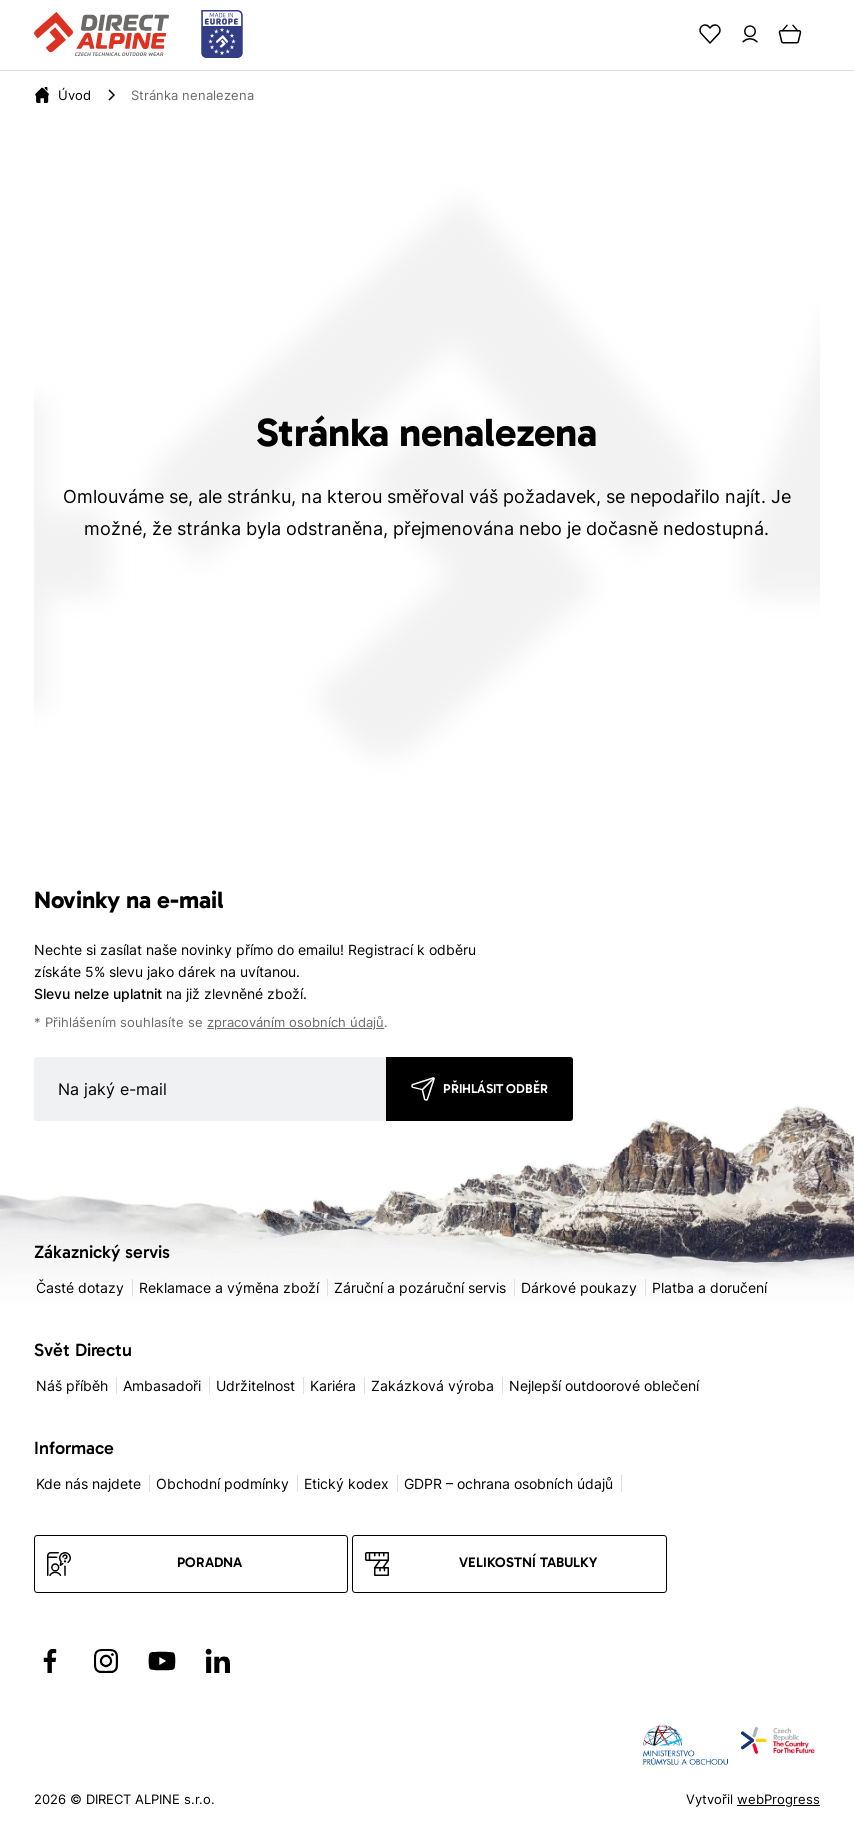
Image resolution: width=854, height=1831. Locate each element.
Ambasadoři (162, 1385)
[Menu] (830, 34)
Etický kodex (346, 1483)
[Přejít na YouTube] (162, 1661)
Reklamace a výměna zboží (229, 1287)
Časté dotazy (80, 1287)
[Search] (670, 34)
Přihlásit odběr (495, 1088)
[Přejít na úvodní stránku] (138, 35)
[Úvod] (74, 95)
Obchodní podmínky (222, 1483)
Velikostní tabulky (528, 1562)
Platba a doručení (709, 1287)
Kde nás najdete (88, 1483)
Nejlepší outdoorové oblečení (604, 1385)
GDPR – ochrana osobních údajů (508, 1483)
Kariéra (333, 1385)
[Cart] (790, 34)
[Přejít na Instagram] (106, 1661)
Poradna (209, 1562)
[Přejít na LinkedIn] (218, 1661)
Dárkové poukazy (579, 1287)
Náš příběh (72, 1385)
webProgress (778, 1799)
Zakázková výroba (432, 1385)
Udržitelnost (255, 1385)
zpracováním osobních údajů (295, 1022)
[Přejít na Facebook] (50, 1661)
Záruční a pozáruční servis (420, 1287)
